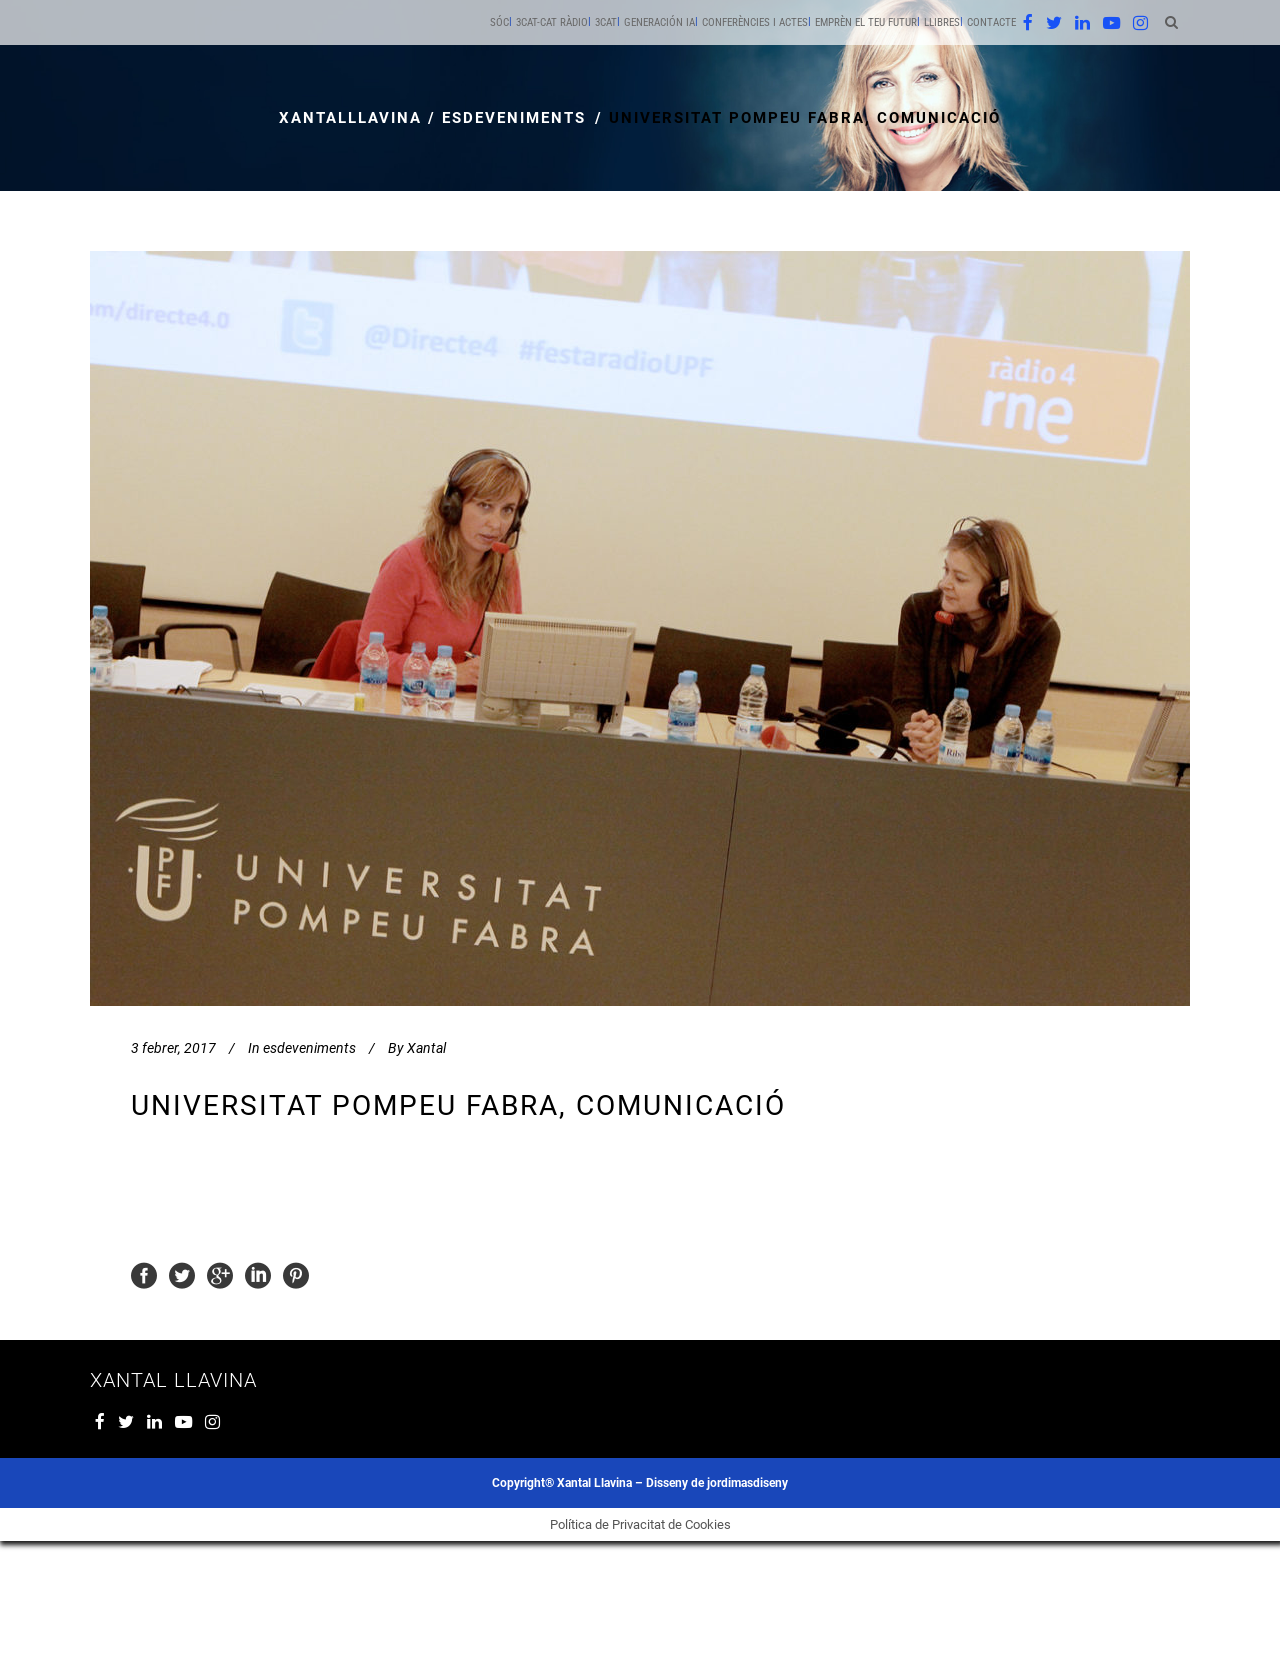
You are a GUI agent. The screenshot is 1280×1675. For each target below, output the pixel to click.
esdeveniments (514, 118)
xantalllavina (350, 118)
